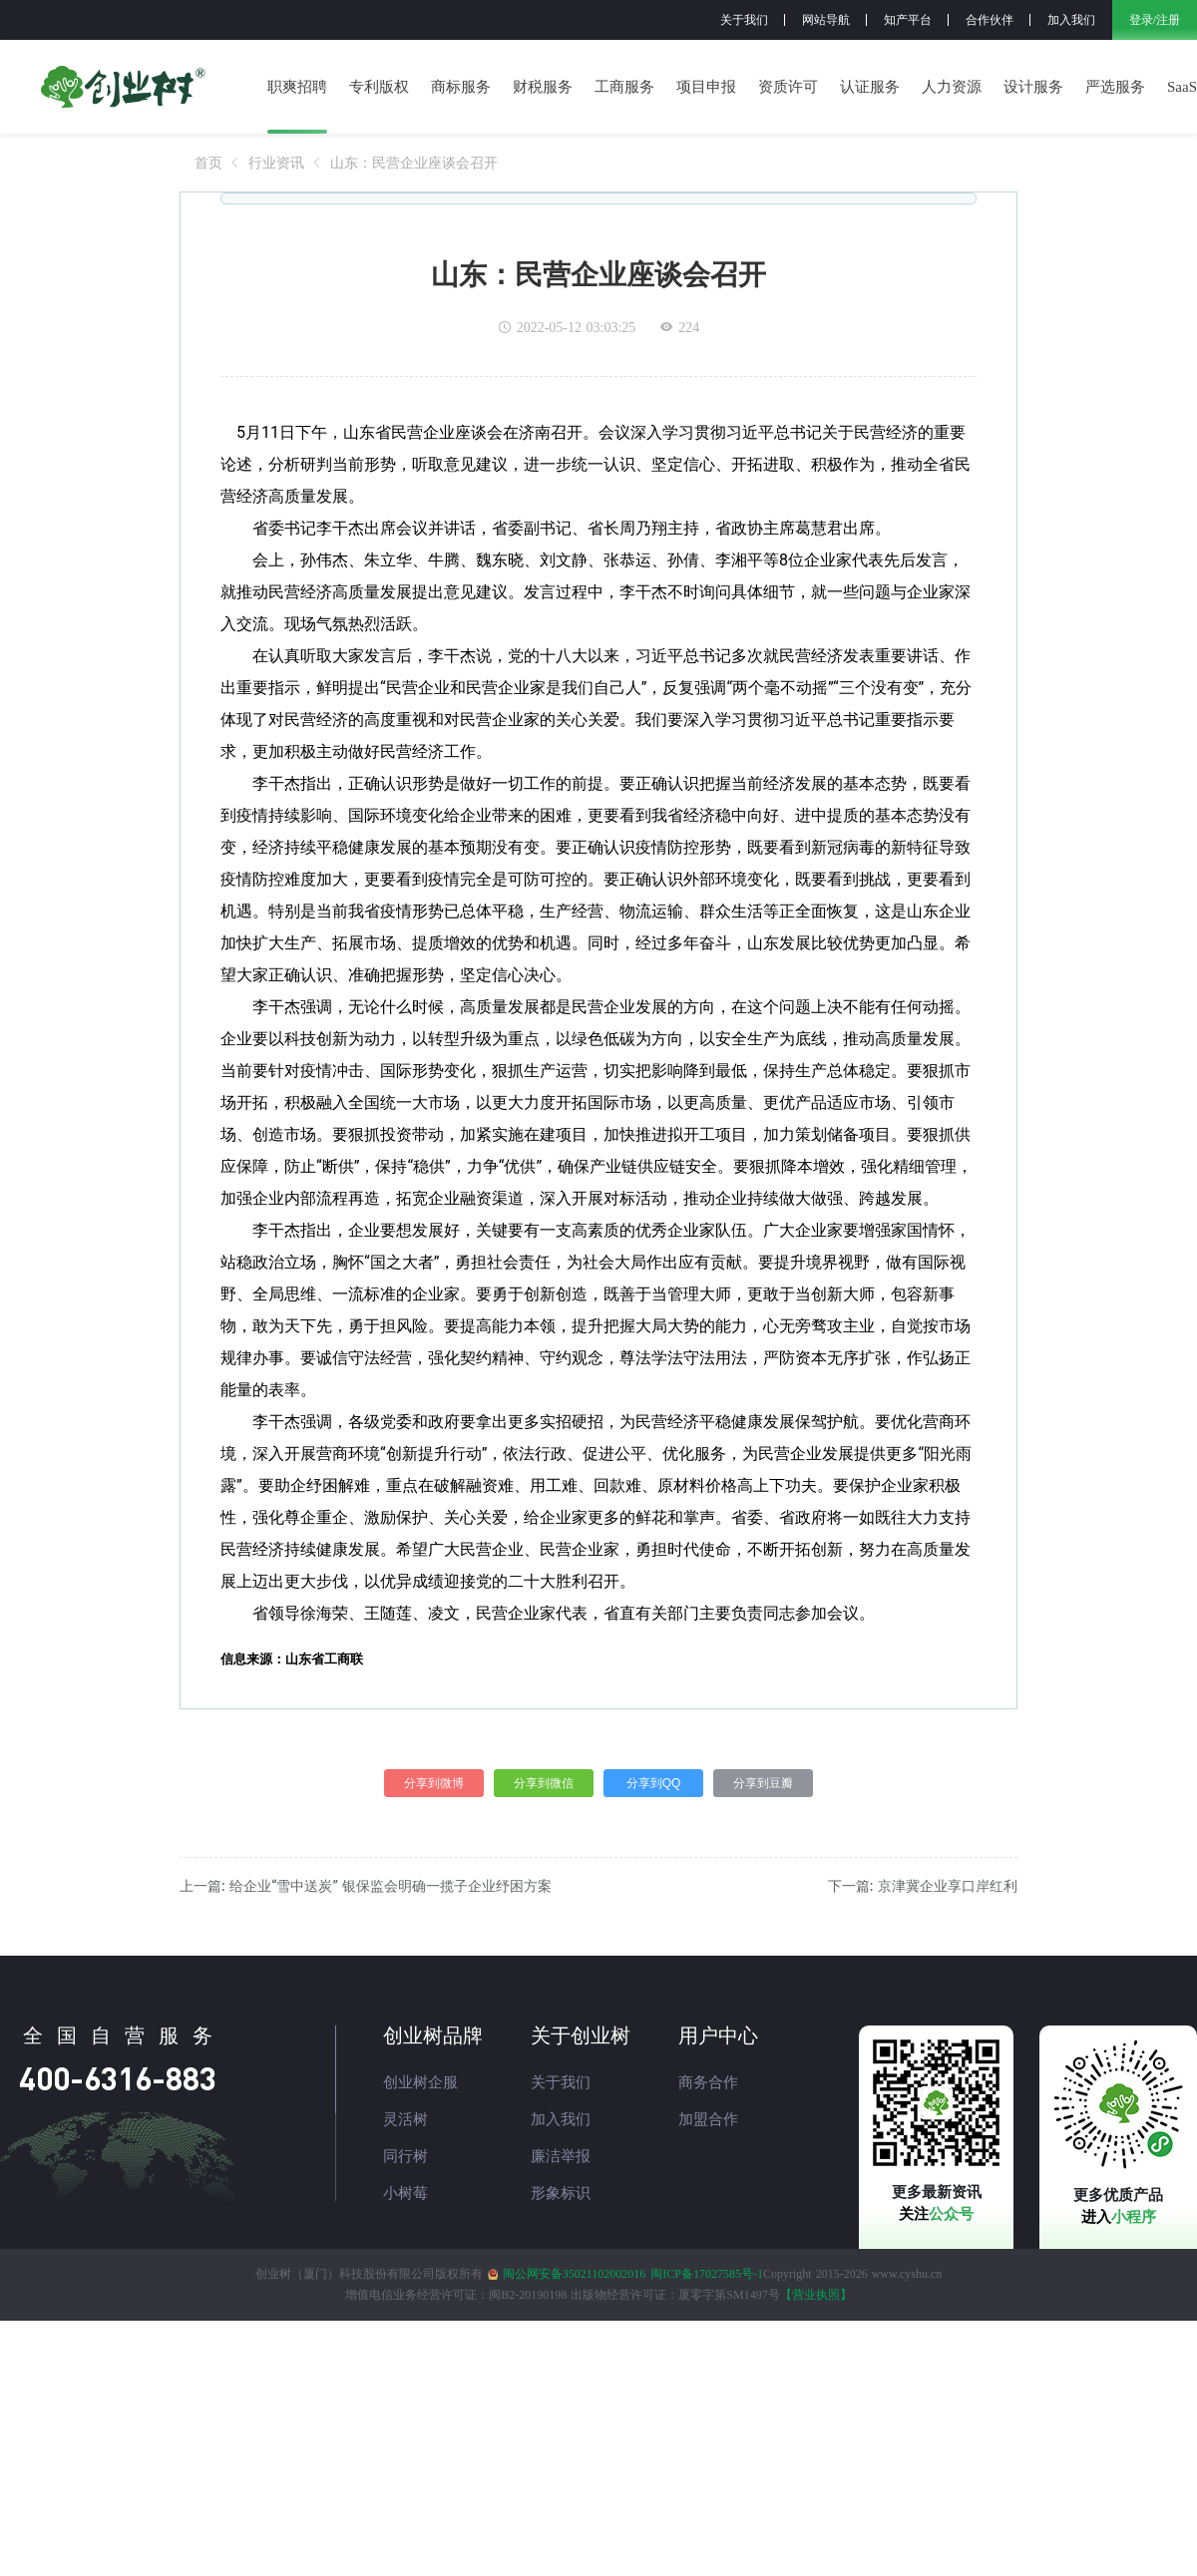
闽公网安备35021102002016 (574, 2274)
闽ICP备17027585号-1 (706, 2274)
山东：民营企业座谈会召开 (414, 163)
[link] (208, 163)
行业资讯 (276, 163)
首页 (208, 163)
